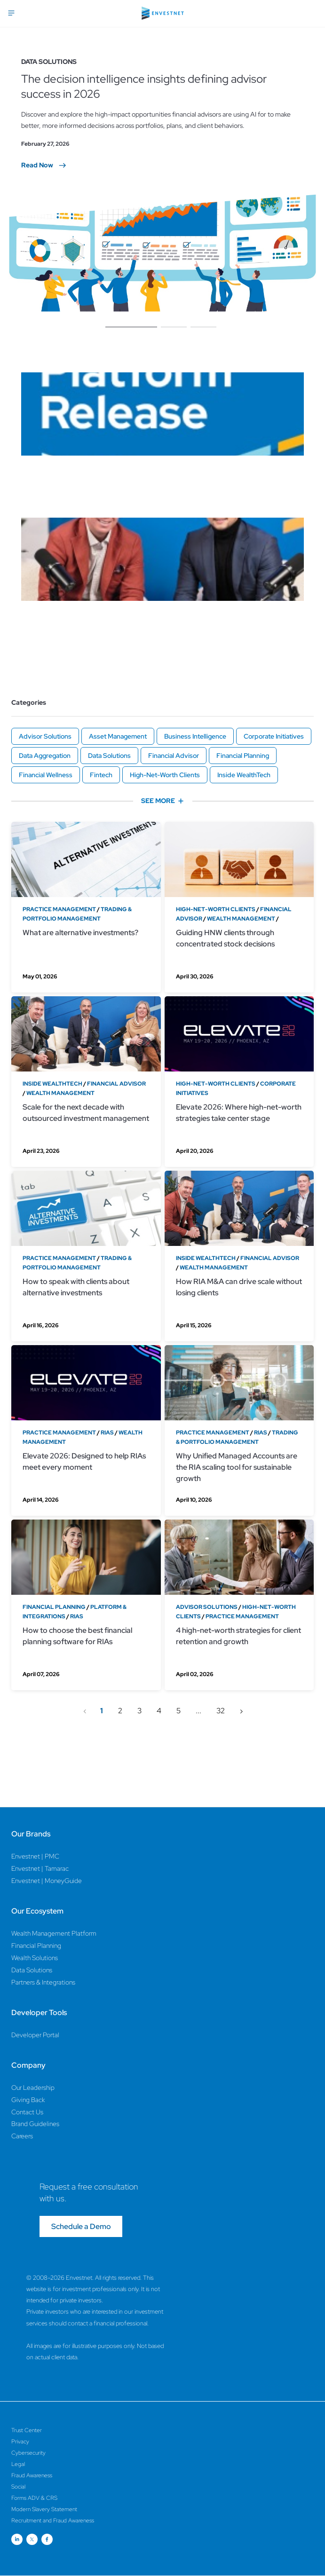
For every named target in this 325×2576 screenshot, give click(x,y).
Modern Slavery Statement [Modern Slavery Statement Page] (44, 2509)
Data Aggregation (45, 755)
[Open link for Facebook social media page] (47, 2539)
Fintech (101, 775)
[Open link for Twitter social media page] (32, 2539)
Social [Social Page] (18, 2486)
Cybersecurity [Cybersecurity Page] (28, 2453)
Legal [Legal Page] (18, 2464)
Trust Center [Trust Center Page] (26, 2430)
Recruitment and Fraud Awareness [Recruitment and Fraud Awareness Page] (52, 2520)
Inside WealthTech (243, 775)
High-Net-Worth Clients (165, 775)
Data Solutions (109, 755)
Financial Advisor (173, 755)
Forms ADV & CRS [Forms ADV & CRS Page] (34, 2498)
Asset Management (118, 736)
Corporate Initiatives (274, 736)
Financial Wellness (45, 775)
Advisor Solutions (45, 736)
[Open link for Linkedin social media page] (17, 2539)
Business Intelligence (195, 736)
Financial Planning (242, 755)
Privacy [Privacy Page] (20, 2441)
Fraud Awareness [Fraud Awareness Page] (31, 2475)
